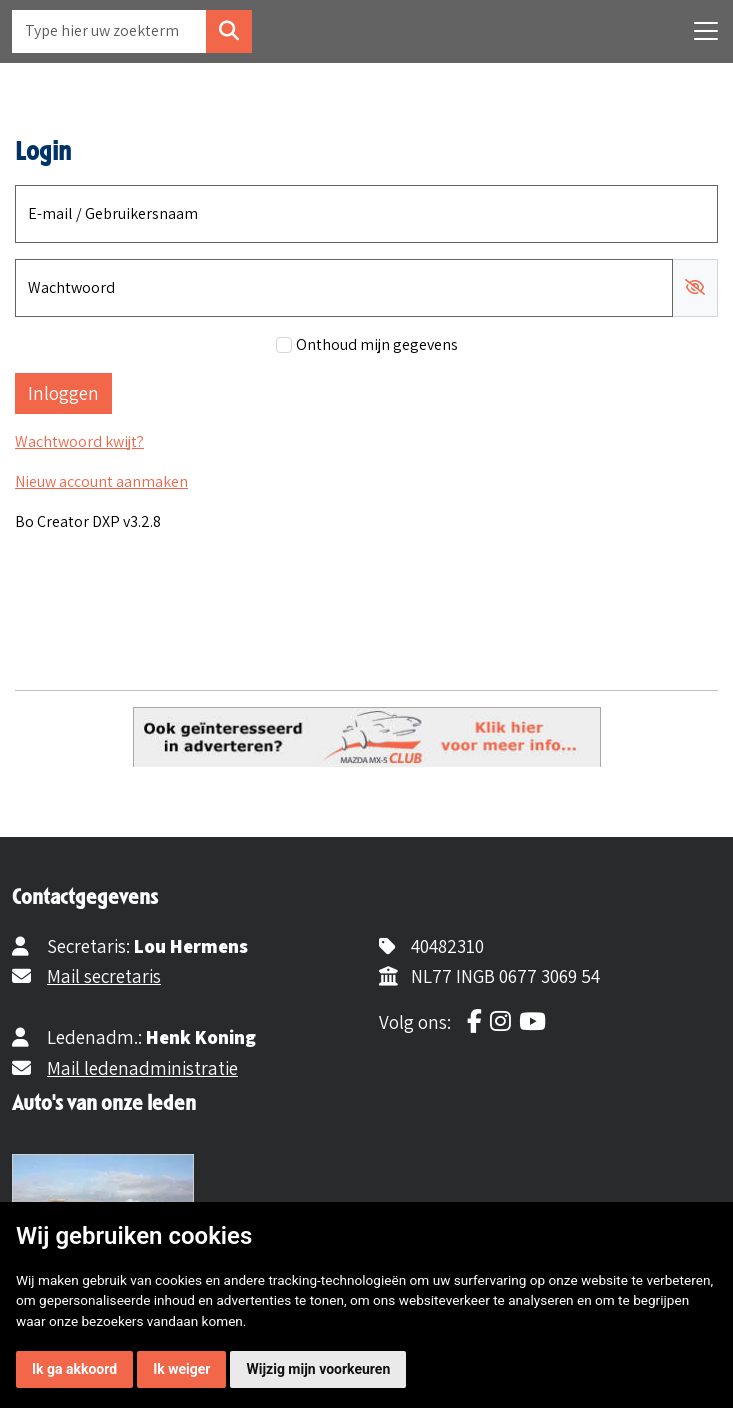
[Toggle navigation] (706, 31)
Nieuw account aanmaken (101, 481)
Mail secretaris (104, 976)
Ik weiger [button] (181, 1369)
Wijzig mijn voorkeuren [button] (318, 1369)
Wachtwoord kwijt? (79, 441)
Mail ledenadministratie (142, 1068)
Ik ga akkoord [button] (74, 1369)
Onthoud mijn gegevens (377, 344)
